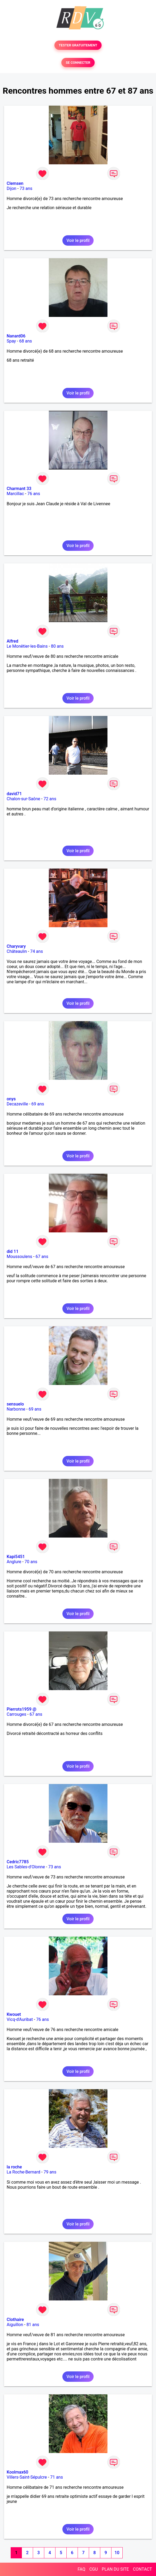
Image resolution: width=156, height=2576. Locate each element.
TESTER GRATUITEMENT (78, 45)
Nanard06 (16, 336)
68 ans (25, 341)
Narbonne (16, 1409)
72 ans (49, 798)
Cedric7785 (18, 1861)
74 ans (36, 951)
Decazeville (17, 1103)
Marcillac (15, 493)
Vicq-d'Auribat (20, 2019)
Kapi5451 (16, 1556)
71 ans (56, 2477)
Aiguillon (15, 2324)
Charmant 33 (19, 488)
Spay (11, 341)
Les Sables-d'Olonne (26, 1866)
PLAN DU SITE (115, 2569)
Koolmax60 (17, 2472)
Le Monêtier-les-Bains (27, 646)
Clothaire (15, 2319)
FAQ (81, 2569)
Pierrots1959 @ (21, 1709)
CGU (93, 2569)
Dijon (11, 188)
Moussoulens (19, 1256)
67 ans (41, 1256)
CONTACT (142, 2569)
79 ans (49, 2172)
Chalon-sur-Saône (23, 798)
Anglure (14, 1561)
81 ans (32, 2324)
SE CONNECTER (78, 63)
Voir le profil (77, 240)
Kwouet (14, 2014)
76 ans (33, 493)
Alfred (12, 641)
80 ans (57, 646)
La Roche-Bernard (23, 2172)
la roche (14, 2166)
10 (116, 2552)
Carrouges (16, 1714)
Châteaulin (17, 951)
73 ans (26, 188)
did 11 (12, 1251)
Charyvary (16, 946)
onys (11, 1098)
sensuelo (15, 1404)
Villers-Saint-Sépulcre (27, 2477)
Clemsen (15, 183)
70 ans (31, 1561)
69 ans (37, 1103)
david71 (14, 793)
